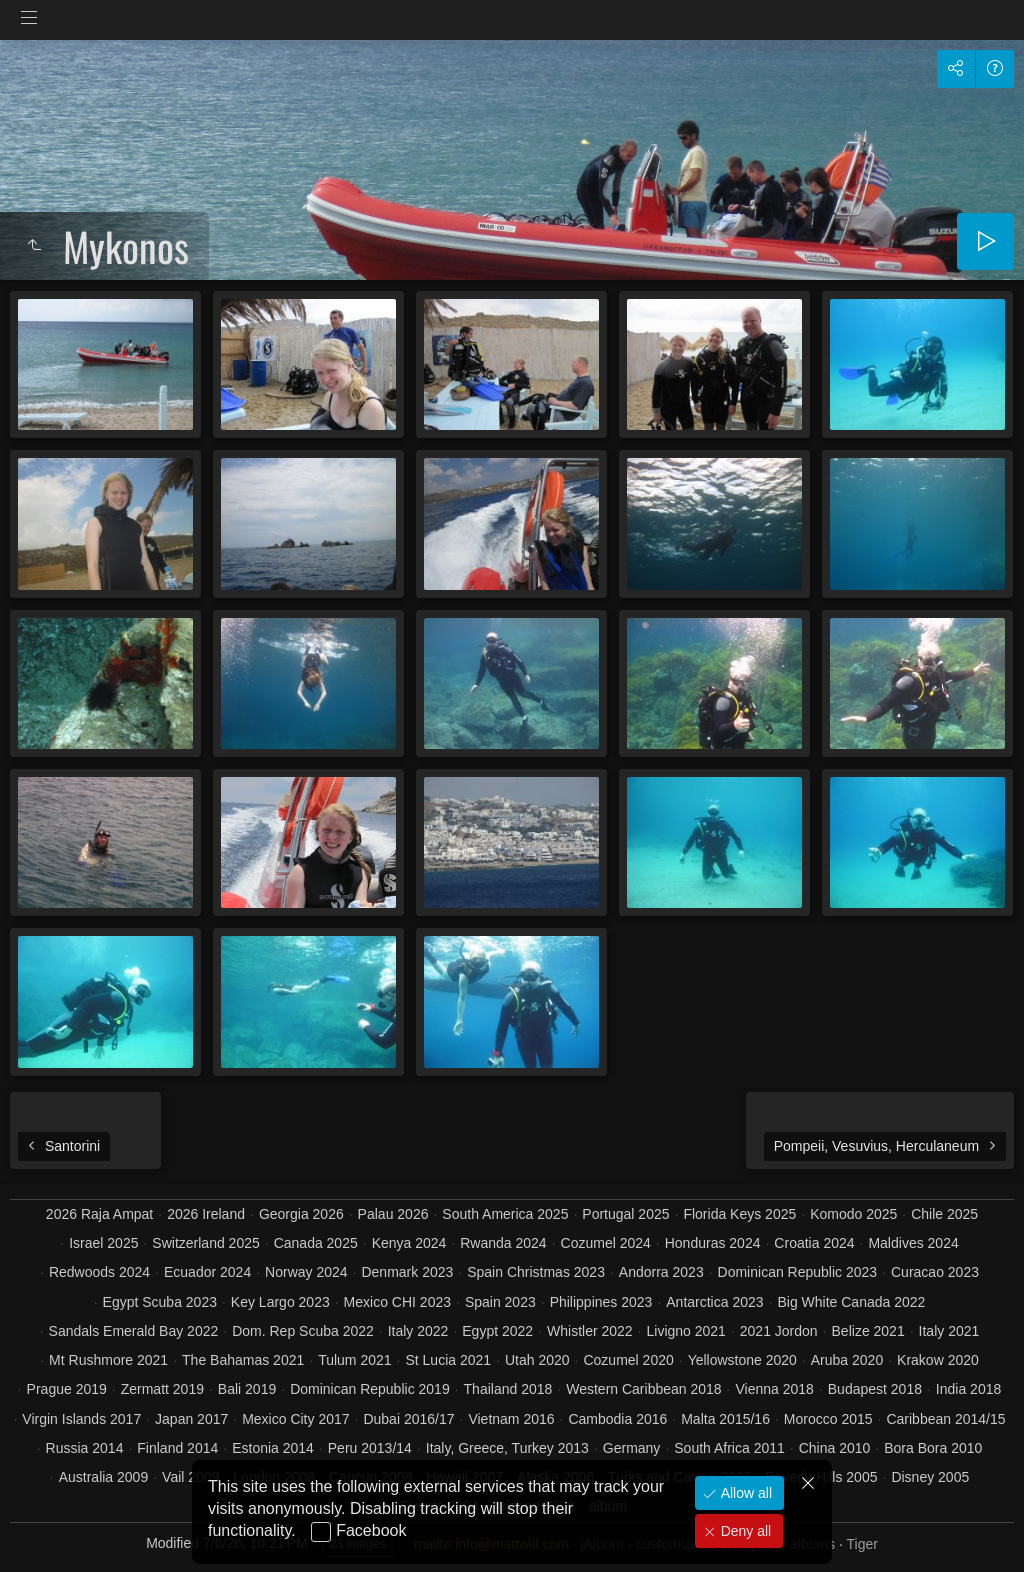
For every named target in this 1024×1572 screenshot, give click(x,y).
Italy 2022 (418, 1331)
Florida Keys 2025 (739, 1214)
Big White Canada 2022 (851, 1302)
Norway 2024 (306, 1272)
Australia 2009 (104, 1477)
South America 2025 (505, 1214)
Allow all (744, 1493)
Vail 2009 (190, 1477)
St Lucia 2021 (448, 1360)
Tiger (861, 1544)
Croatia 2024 (814, 1243)
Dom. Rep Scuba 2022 (303, 1331)
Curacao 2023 (935, 1272)
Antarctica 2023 (714, 1302)
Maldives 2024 (913, 1243)
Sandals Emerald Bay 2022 (134, 1331)
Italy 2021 (949, 1331)
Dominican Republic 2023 (798, 1272)
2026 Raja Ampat (99, 1214)
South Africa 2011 (729, 1448)
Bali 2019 (247, 1389)
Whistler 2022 (590, 1331)
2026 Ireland (206, 1214)
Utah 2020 (537, 1360)
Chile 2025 (944, 1214)
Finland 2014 (177, 1448)
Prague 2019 (67, 1389)
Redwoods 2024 (99, 1272)
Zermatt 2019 (162, 1389)
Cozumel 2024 (606, 1243)
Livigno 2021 (686, 1331)
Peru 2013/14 (370, 1448)
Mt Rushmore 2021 (108, 1360)
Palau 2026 (393, 1214)
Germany (632, 1448)
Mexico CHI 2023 (397, 1302)
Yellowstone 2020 (742, 1360)
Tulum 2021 (354, 1360)
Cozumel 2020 (628, 1360)
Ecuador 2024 (207, 1272)
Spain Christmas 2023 (536, 1272)
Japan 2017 (191, 1419)
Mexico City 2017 (295, 1419)
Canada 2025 (316, 1243)
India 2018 (968, 1389)
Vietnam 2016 (511, 1419)
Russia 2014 (85, 1448)
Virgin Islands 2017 (81, 1419)
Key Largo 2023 (280, 1302)
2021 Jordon (779, 1331)
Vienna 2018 (775, 1389)
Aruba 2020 (847, 1360)
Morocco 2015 (828, 1419)
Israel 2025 (103, 1243)
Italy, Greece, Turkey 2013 (507, 1448)
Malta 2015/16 (725, 1419)
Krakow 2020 (938, 1360)
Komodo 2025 (853, 1214)
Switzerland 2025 (205, 1243)
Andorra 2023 (661, 1272)
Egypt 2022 (497, 1331)
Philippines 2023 (601, 1302)
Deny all (744, 1531)
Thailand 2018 (508, 1389)
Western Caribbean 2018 (643, 1389)
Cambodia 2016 (617, 1419)
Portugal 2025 (625, 1214)
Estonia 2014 (273, 1448)
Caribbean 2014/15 (945, 1419)
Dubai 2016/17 (408, 1419)
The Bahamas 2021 (243, 1360)
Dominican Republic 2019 (370, 1389)
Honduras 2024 (713, 1243)
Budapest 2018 (875, 1389)
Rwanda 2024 (503, 1243)
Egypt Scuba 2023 (160, 1302)
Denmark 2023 (407, 1272)
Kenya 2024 (409, 1243)
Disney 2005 (930, 1477)
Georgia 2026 (301, 1214)
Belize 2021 (868, 1331)
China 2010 (835, 1448)
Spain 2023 (500, 1302)
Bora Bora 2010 (933, 1448)
